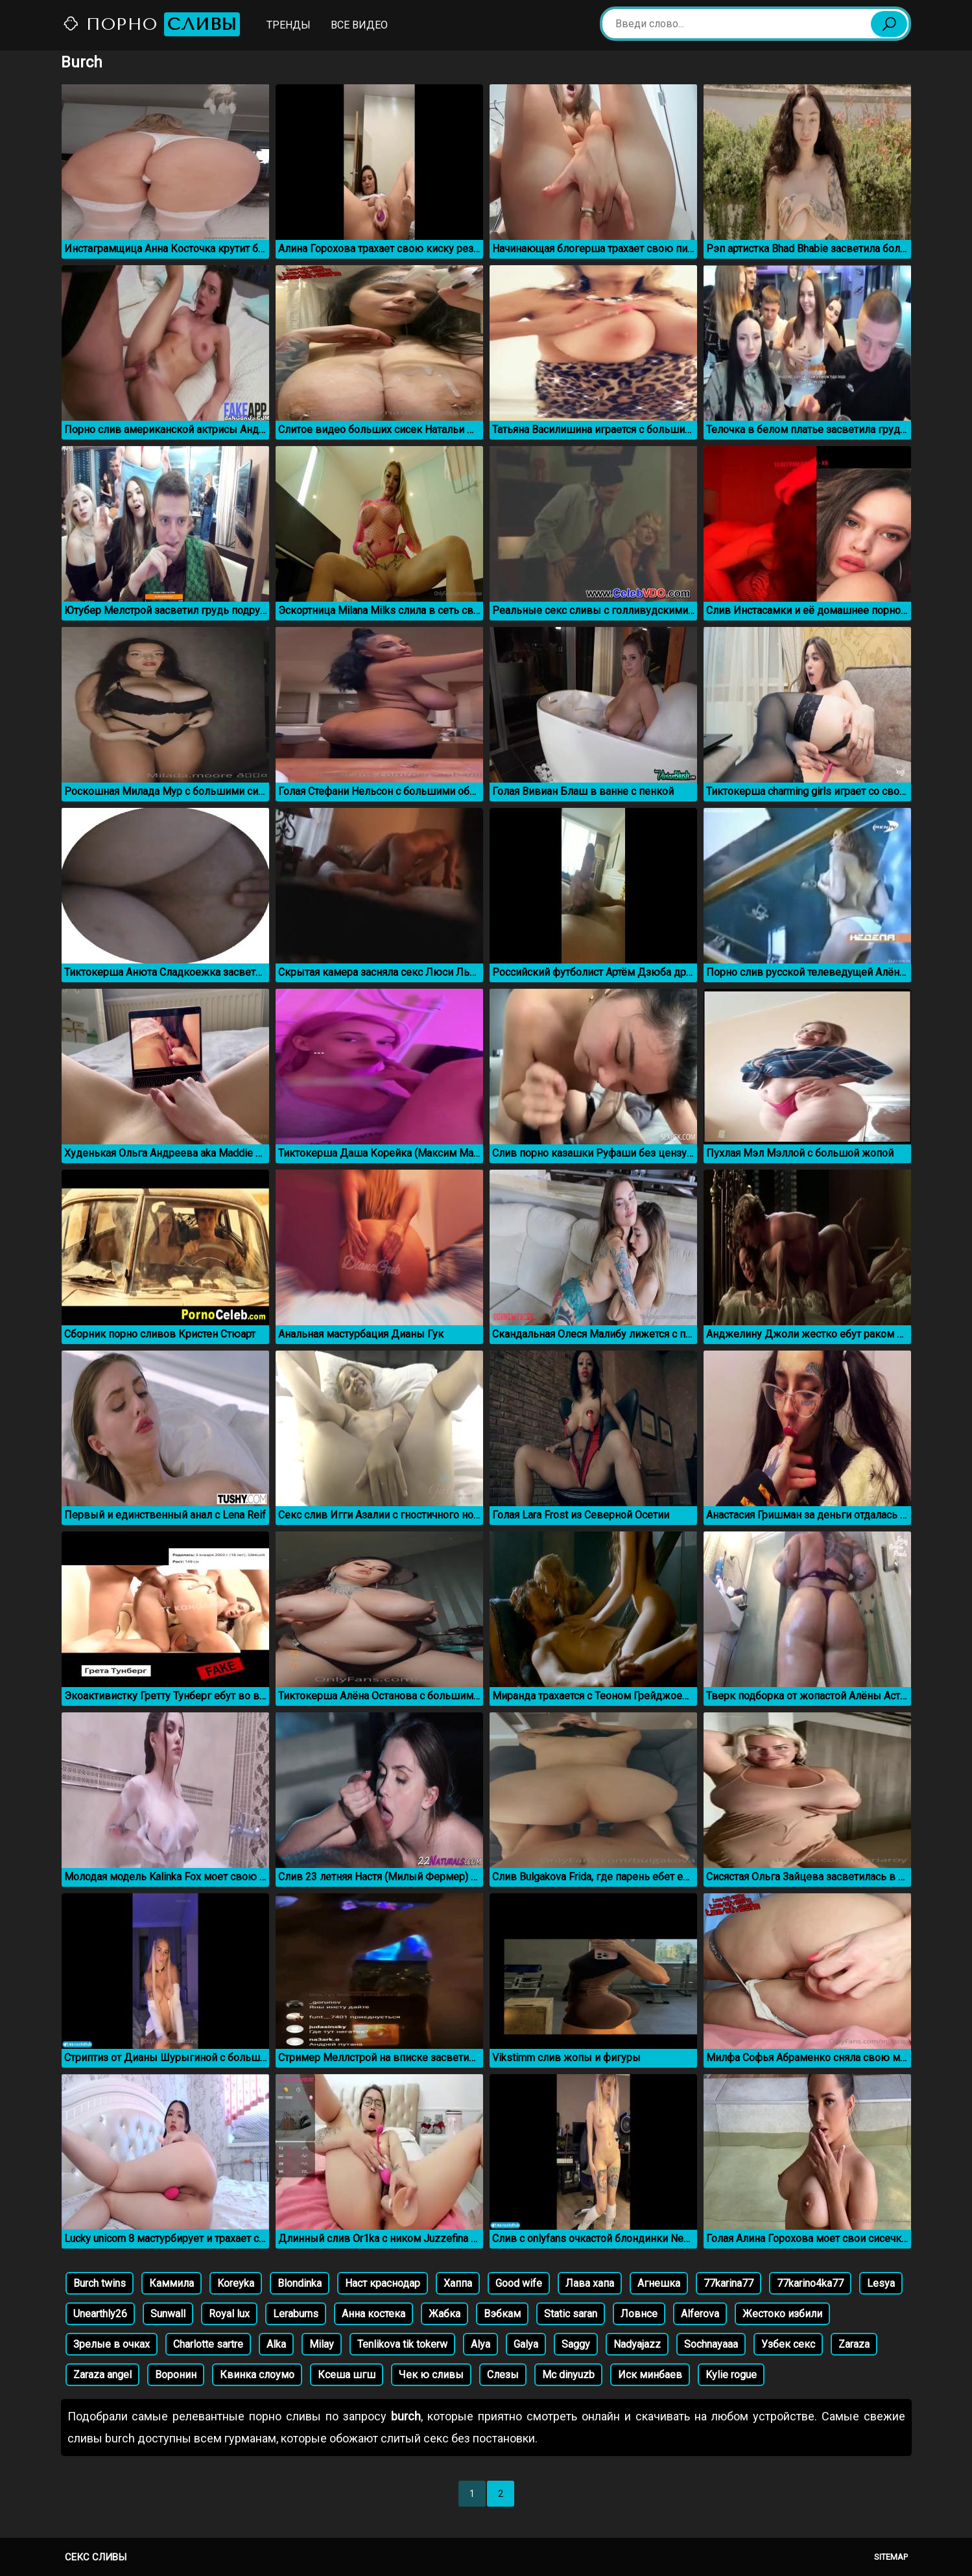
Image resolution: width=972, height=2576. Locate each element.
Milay (321, 2344)
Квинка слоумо (257, 2375)
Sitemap (891, 2557)
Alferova (700, 2314)
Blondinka (300, 2283)
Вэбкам (502, 2314)
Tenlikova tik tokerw (402, 2344)
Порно (151, 24)
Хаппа (458, 2283)
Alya (480, 2344)
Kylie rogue (731, 2375)
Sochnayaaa (711, 2344)
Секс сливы (95, 2557)
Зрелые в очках (111, 2344)
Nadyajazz (637, 2344)
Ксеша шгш (346, 2375)
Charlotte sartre (208, 2344)
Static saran (570, 2314)
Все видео (359, 25)
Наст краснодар (382, 2283)
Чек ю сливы (431, 2375)
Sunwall (167, 2314)
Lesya (881, 2283)
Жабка (444, 2314)
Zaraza (854, 2344)
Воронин (175, 2375)
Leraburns (295, 2314)
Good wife (518, 2283)
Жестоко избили (782, 2314)
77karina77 (728, 2283)
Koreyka (235, 2283)
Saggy (576, 2344)
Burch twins (99, 2283)
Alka (276, 2344)
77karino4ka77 (810, 2283)
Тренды (289, 25)
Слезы (503, 2375)
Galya (526, 2344)
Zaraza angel (102, 2375)
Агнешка (658, 2283)
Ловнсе (639, 2314)
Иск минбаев (650, 2375)
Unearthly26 (100, 2314)
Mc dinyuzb (568, 2375)
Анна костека (373, 2314)
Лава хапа (589, 2283)
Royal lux (229, 2314)
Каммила (171, 2283)
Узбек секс (788, 2344)
